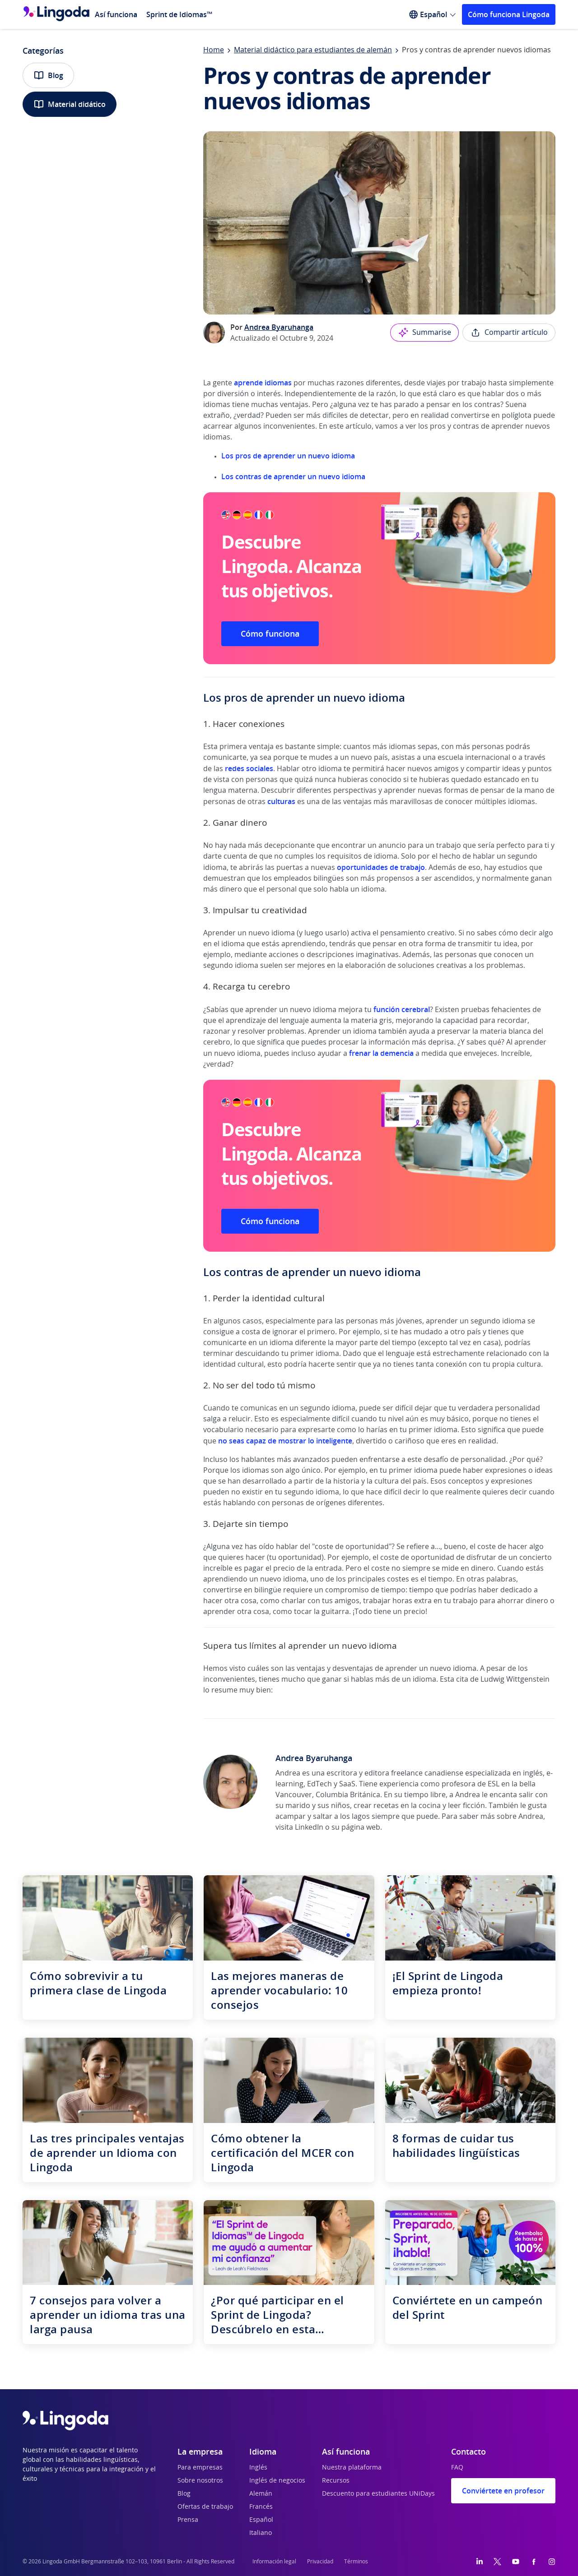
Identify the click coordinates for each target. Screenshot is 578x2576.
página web (360, 1827)
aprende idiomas (263, 383)
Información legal (274, 2561)
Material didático (69, 104)
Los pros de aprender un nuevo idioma (288, 456)
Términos (356, 2561)
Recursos (336, 2481)
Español (261, 2520)
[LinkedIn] (479, 2561)
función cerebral (401, 1009)
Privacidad (320, 2561)
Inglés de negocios (277, 2481)
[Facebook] (534, 2561)
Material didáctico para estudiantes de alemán (313, 50)
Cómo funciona (270, 633)
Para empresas (200, 2468)
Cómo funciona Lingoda (509, 14)
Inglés (258, 2468)
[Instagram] (552, 2561)
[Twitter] (497, 2561)
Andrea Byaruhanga (278, 327)
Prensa (187, 2520)
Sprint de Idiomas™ (179, 14)
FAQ (457, 2468)
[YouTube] (515, 2561)
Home (213, 50)
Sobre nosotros (200, 2481)
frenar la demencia (381, 1053)
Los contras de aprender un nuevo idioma (293, 476)
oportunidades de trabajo (381, 867)
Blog (48, 75)
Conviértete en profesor (503, 2491)
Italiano (260, 2533)
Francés (261, 2507)
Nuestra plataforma (352, 2468)
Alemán (260, 2494)
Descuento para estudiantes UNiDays (378, 2494)
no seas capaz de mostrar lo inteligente (285, 1441)
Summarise (424, 332)
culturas (282, 801)
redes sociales (249, 768)
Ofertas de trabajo (205, 2507)
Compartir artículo (509, 332)
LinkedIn (309, 1827)
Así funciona (116, 14)
